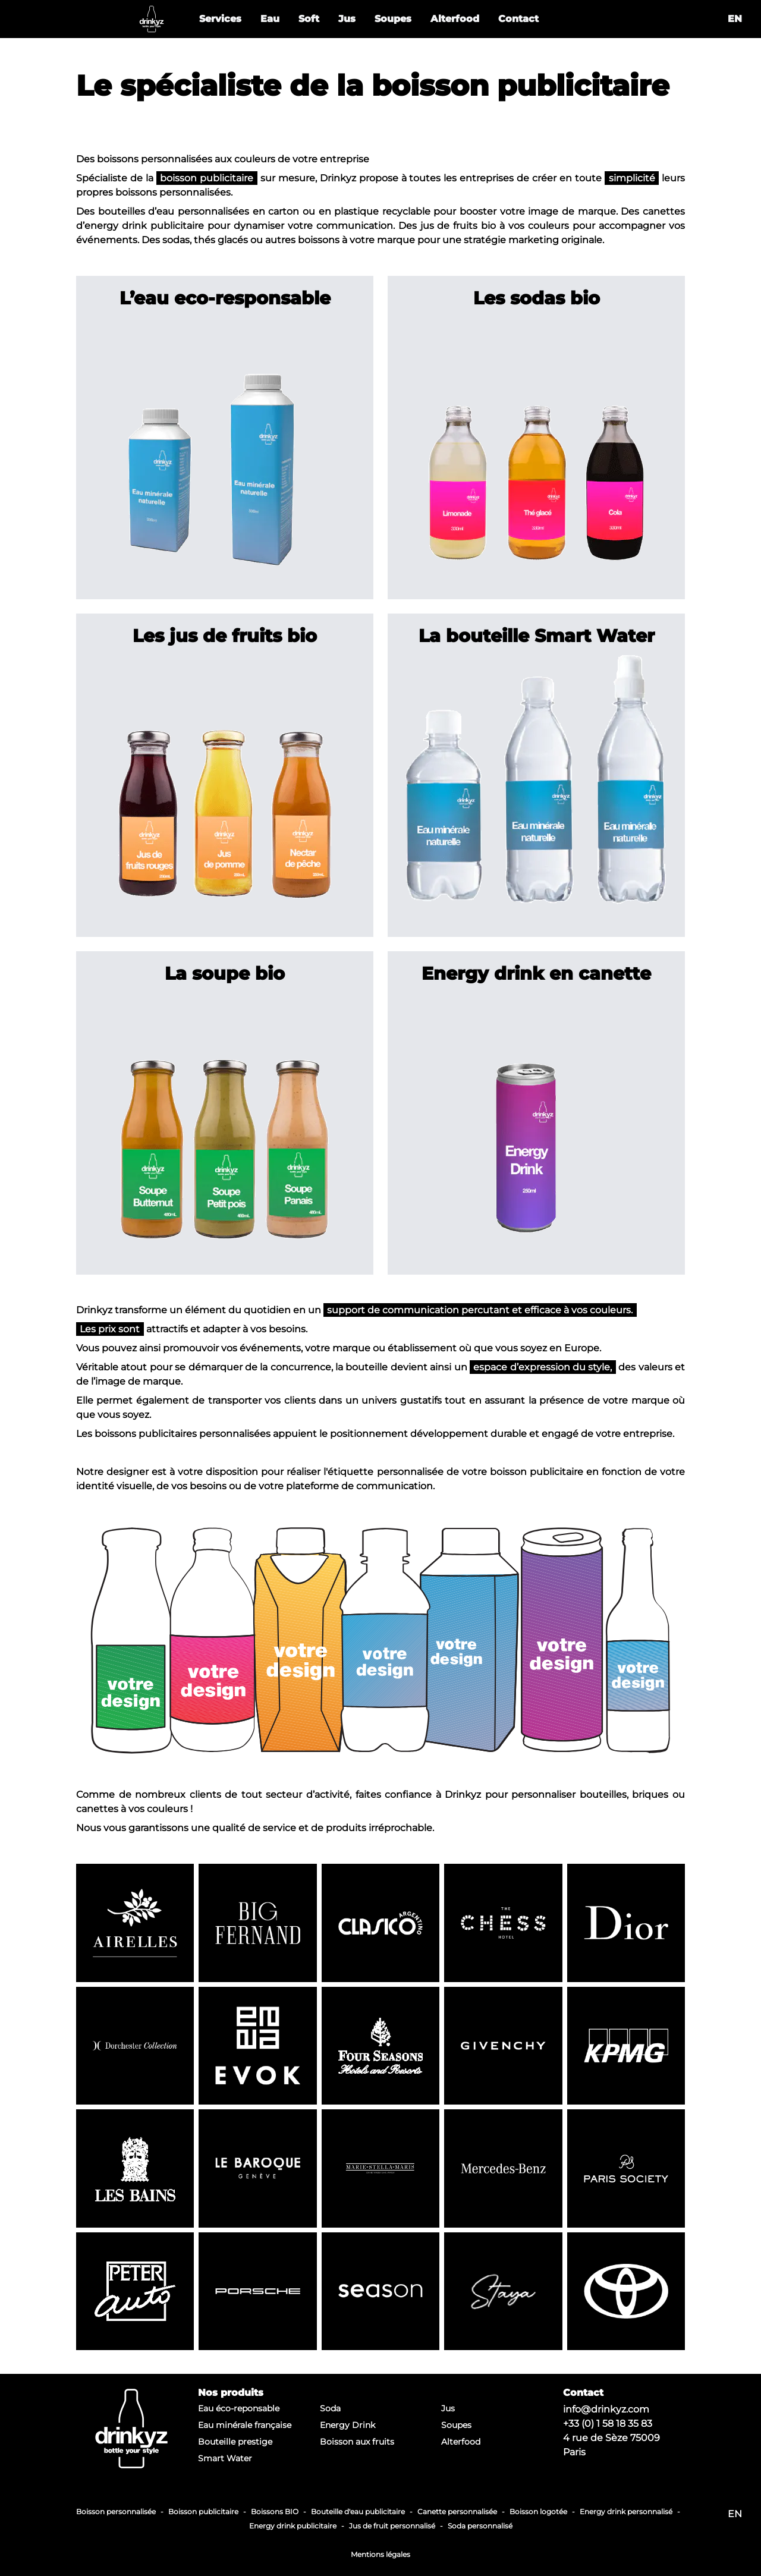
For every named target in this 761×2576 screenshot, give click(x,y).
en (735, 18)
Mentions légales (380, 2554)
